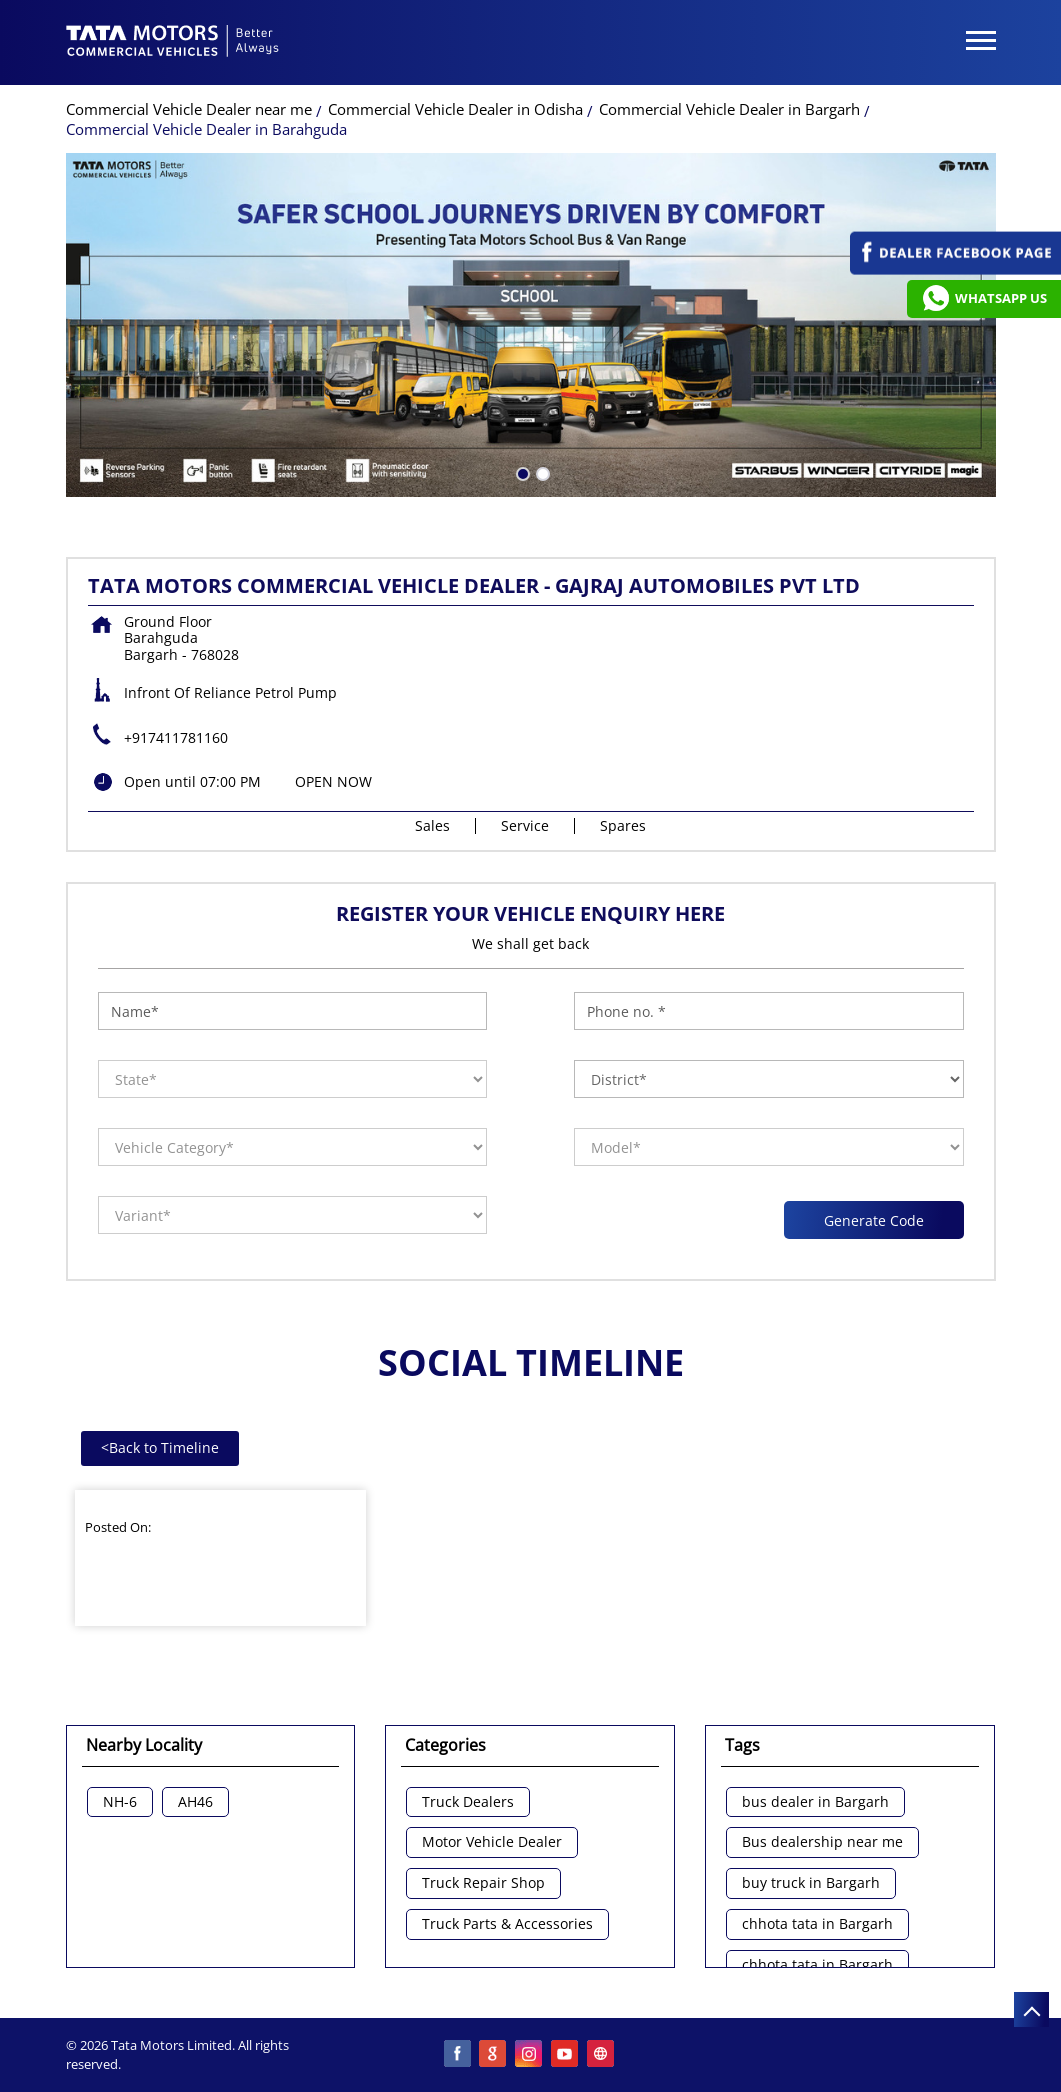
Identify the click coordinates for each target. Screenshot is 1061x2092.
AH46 (195, 1802)
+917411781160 (176, 737)
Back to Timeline (160, 1447)
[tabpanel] (531, 325)
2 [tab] (541, 472)
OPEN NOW (333, 781)
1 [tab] (521, 472)
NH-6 (120, 1802)
